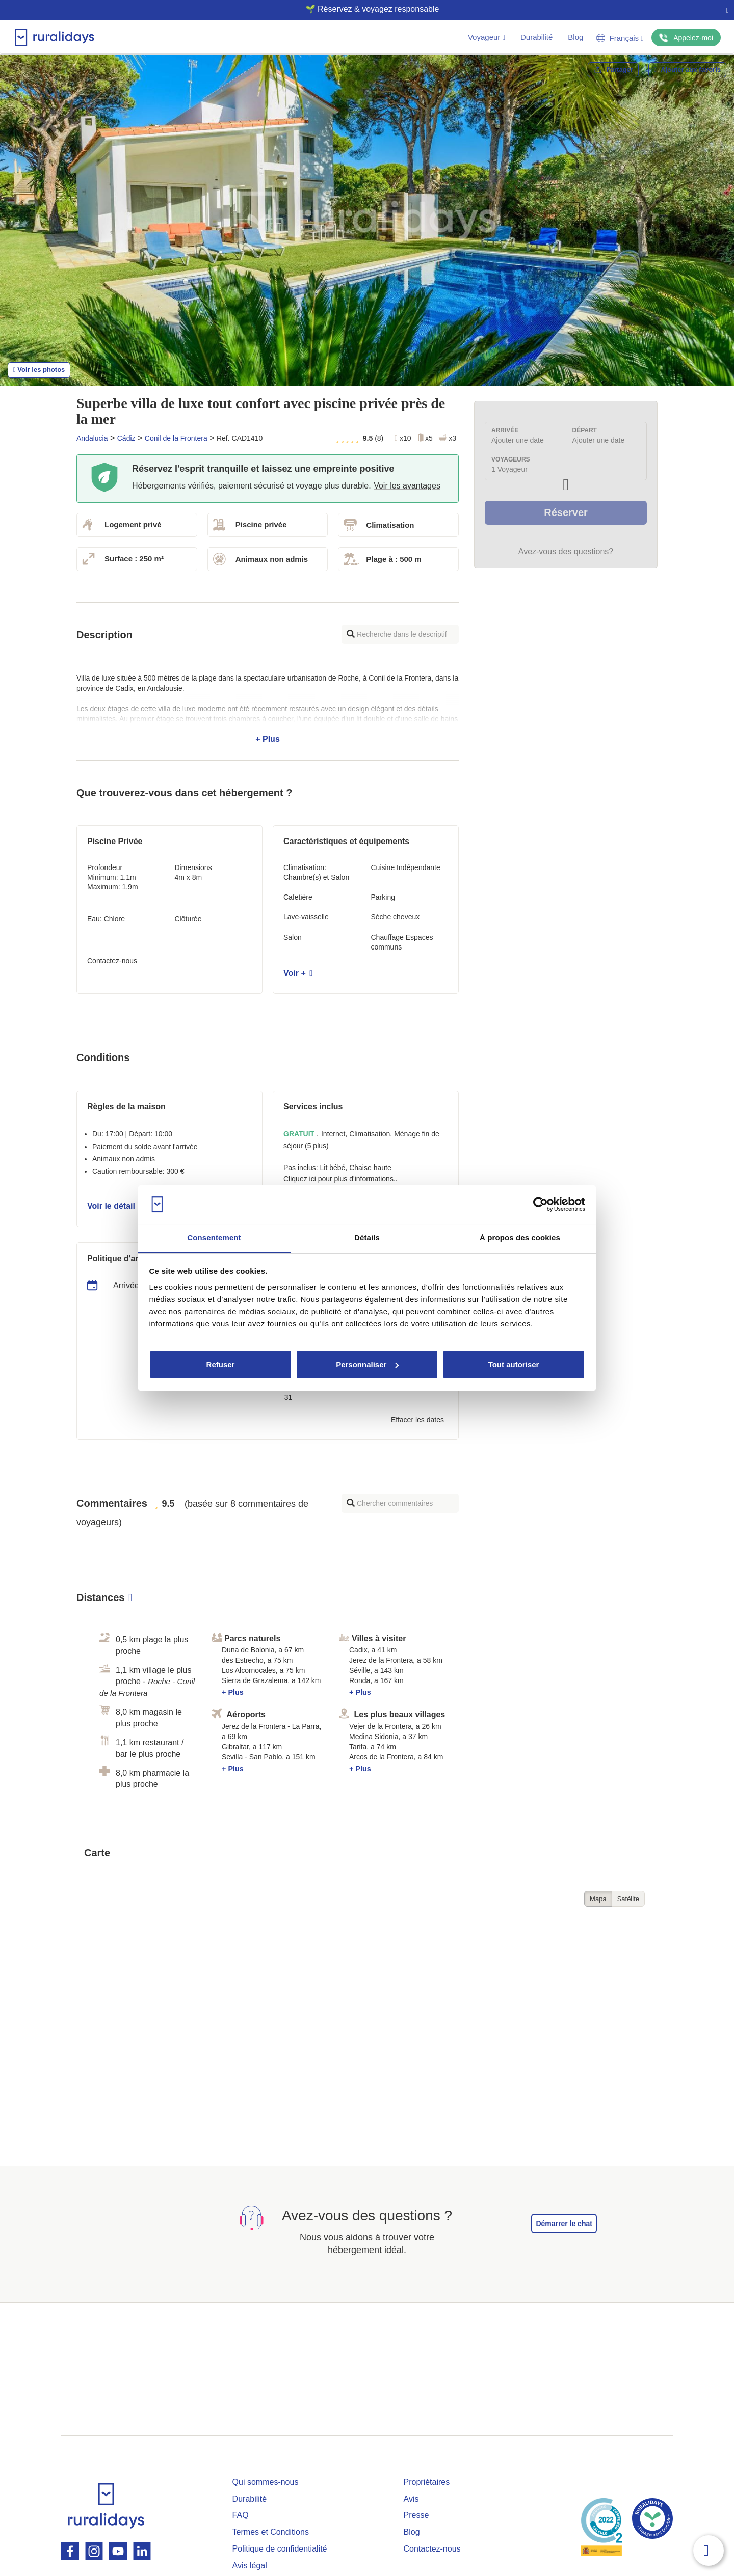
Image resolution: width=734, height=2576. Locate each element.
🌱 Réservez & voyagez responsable (363, 9)
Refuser (220, 1364)
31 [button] (288, 1397)
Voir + (297, 973)
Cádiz (126, 438)
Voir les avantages (407, 485)
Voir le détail (114, 1206)
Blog (575, 37)
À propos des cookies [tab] (520, 1237)
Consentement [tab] (214, 1237)
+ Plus (267, 708)
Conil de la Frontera (176, 438)
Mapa (598, 1899)
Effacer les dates (417, 1420)
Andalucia (92, 438)
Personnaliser (367, 1364)
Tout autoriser (513, 1364)
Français (619, 38)
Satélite (628, 1899)
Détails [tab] (367, 1237)
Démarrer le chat (564, 2223)
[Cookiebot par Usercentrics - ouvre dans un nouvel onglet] (540, 1204)
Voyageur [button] (486, 37)
